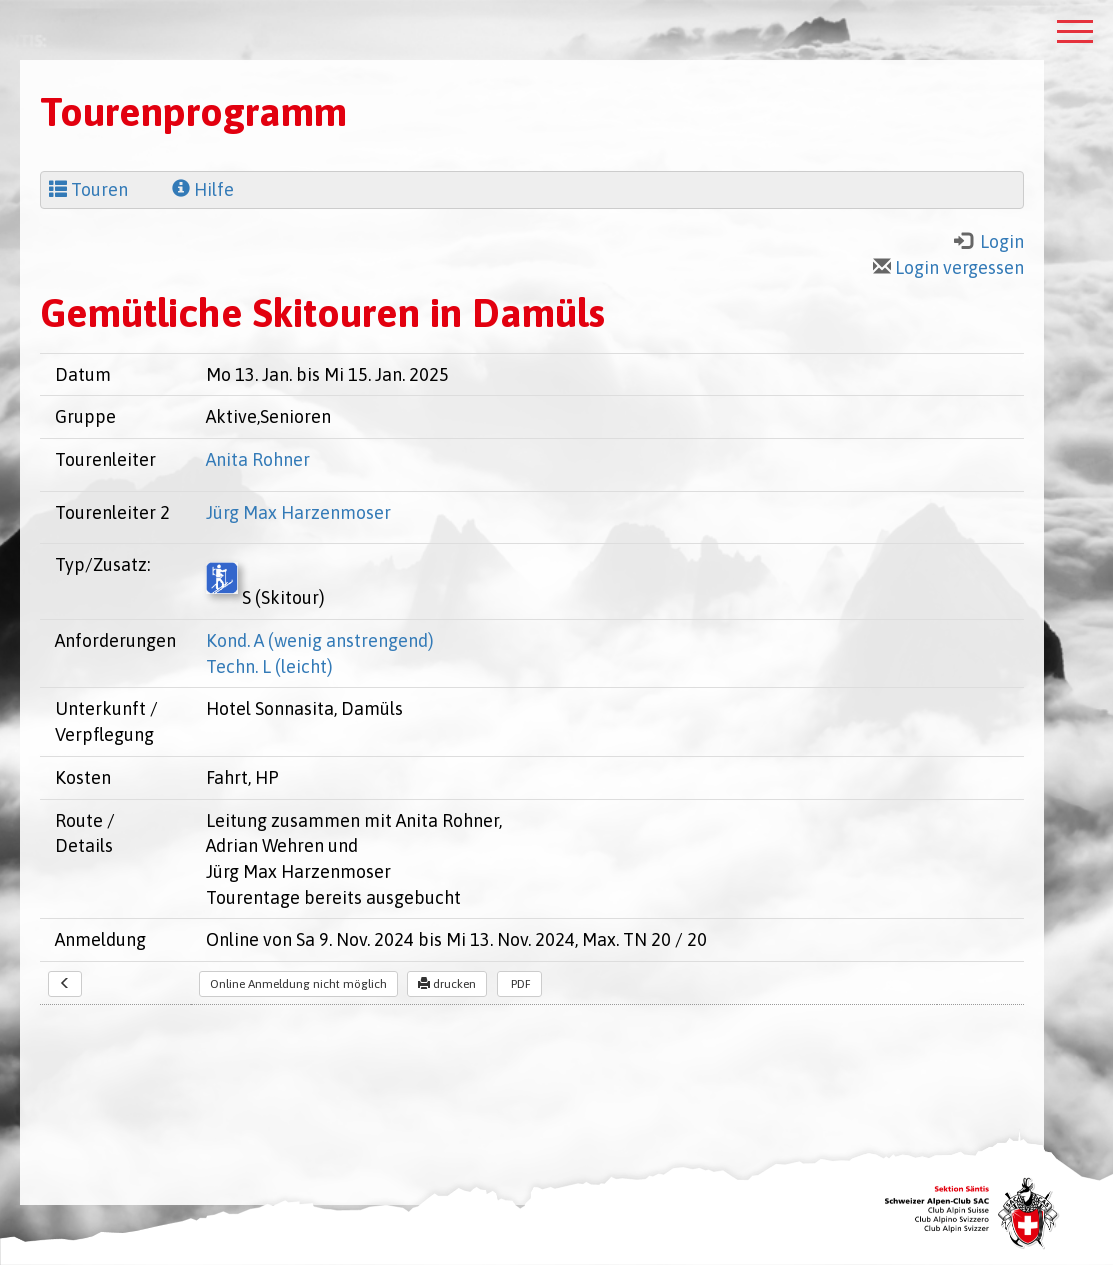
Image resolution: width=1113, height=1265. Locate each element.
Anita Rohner (258, 459)
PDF (519, 984)
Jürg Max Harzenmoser (298, 512)
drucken (447, 984)
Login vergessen (948, 267)
